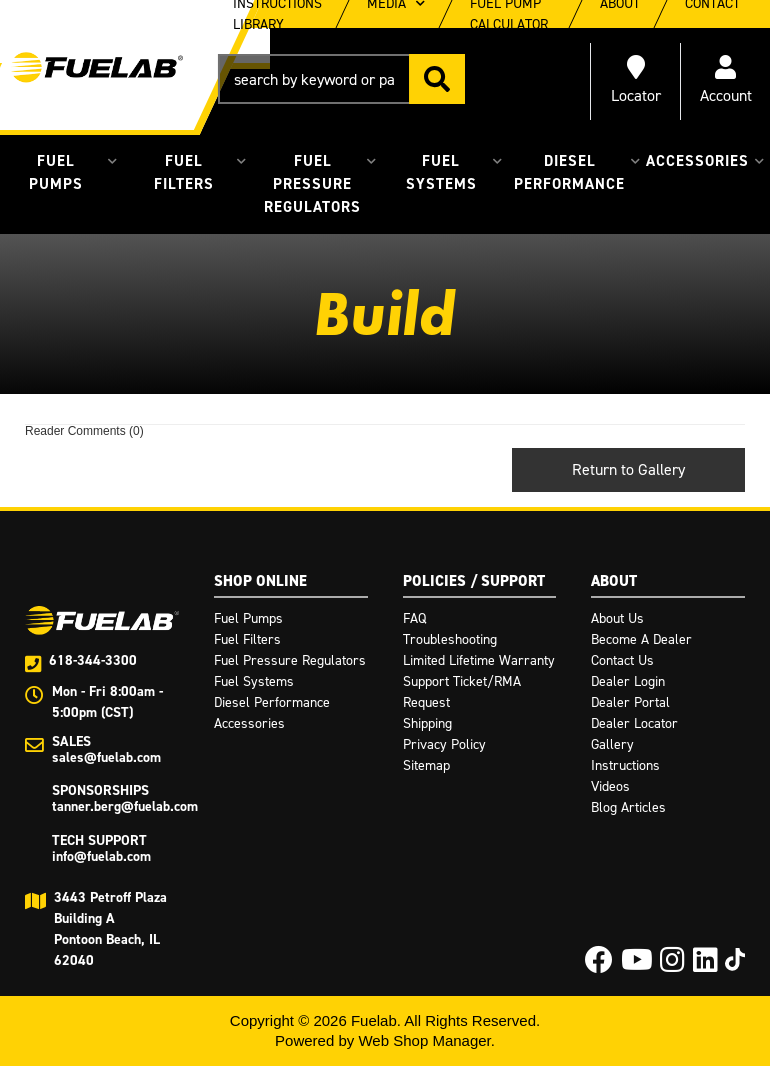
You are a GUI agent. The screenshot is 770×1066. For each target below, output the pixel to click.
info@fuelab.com (101, 856)
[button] (342, 79)
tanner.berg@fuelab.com (125, 806)
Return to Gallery (628, 469)
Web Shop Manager (424, 1040)
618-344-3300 (93, 660)
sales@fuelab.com (106, 757)
